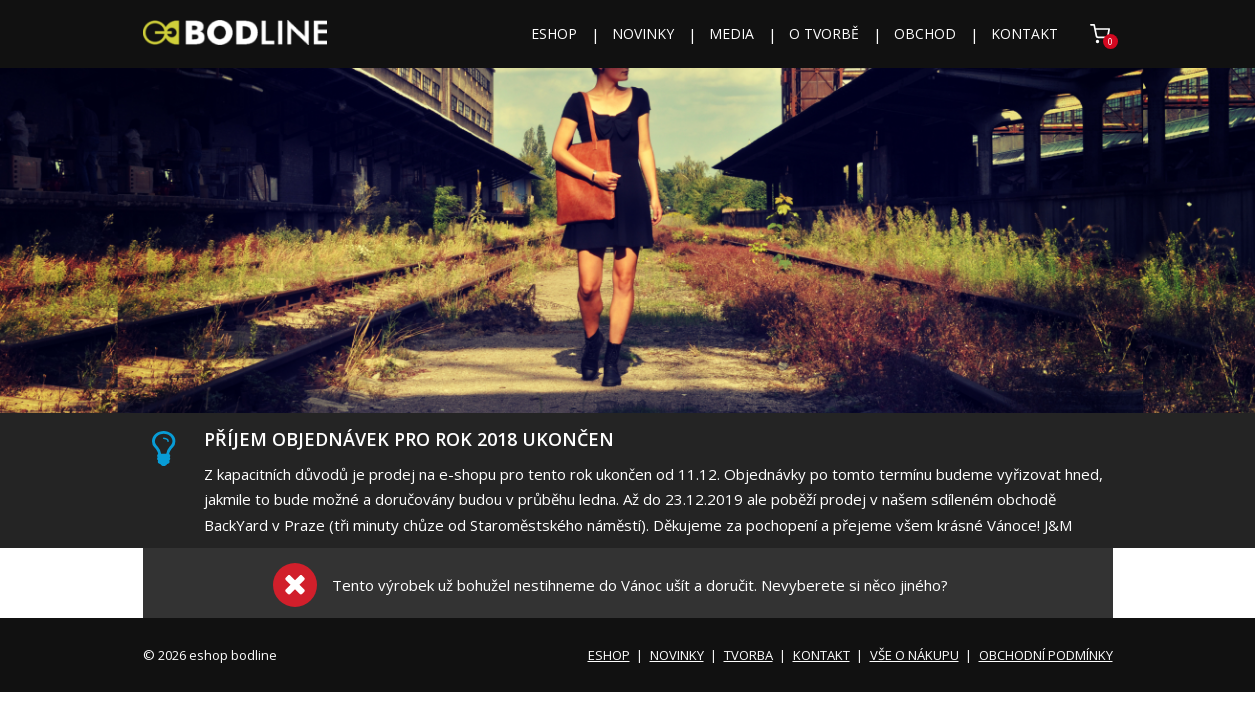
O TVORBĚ (824, 33)
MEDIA (731, 33)
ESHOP (554, 33)
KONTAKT (1024, 33)
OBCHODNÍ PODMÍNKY (1046, 655)
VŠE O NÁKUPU (914, 655)
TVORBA (748, 655)
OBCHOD (925, 33)
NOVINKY (643, 33)
